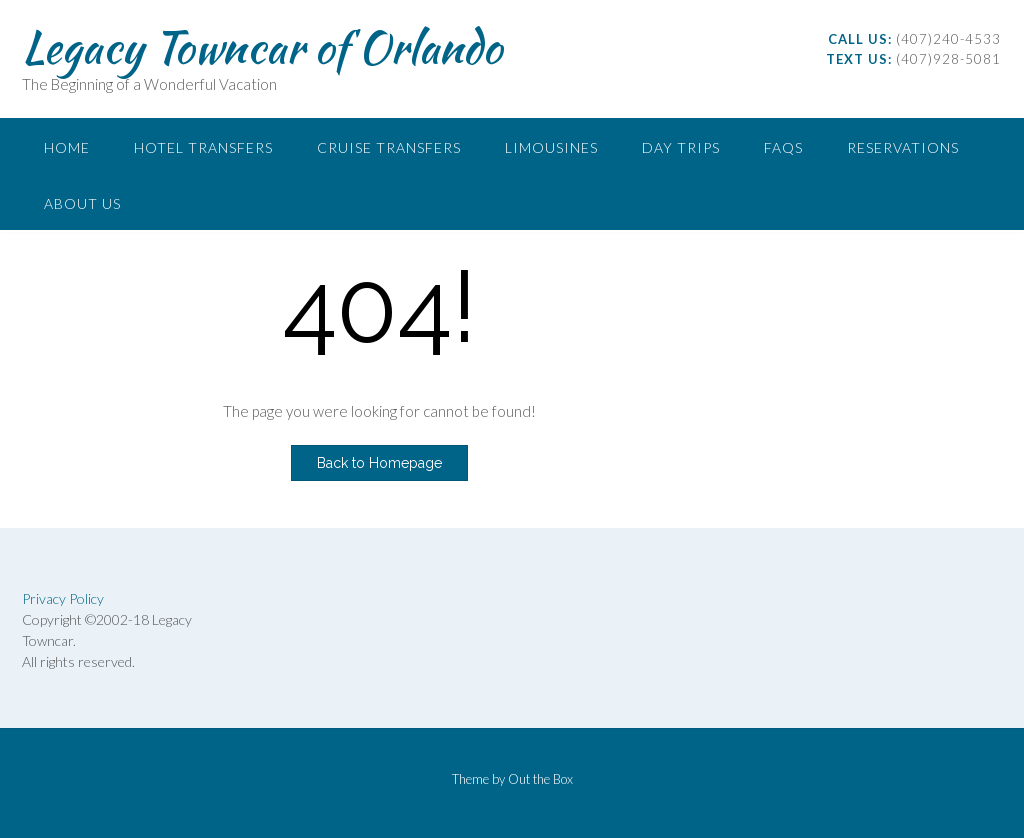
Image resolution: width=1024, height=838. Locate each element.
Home (67, 147)
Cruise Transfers (389, 147)
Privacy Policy (63, 598)
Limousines (551, 147)
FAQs (783, 147)
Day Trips (681, 147)
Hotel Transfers (203, 147)
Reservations (903, 147)
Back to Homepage (379, 463)
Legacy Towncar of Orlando (262, 47)
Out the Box (540, 779)
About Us (82, 203)
